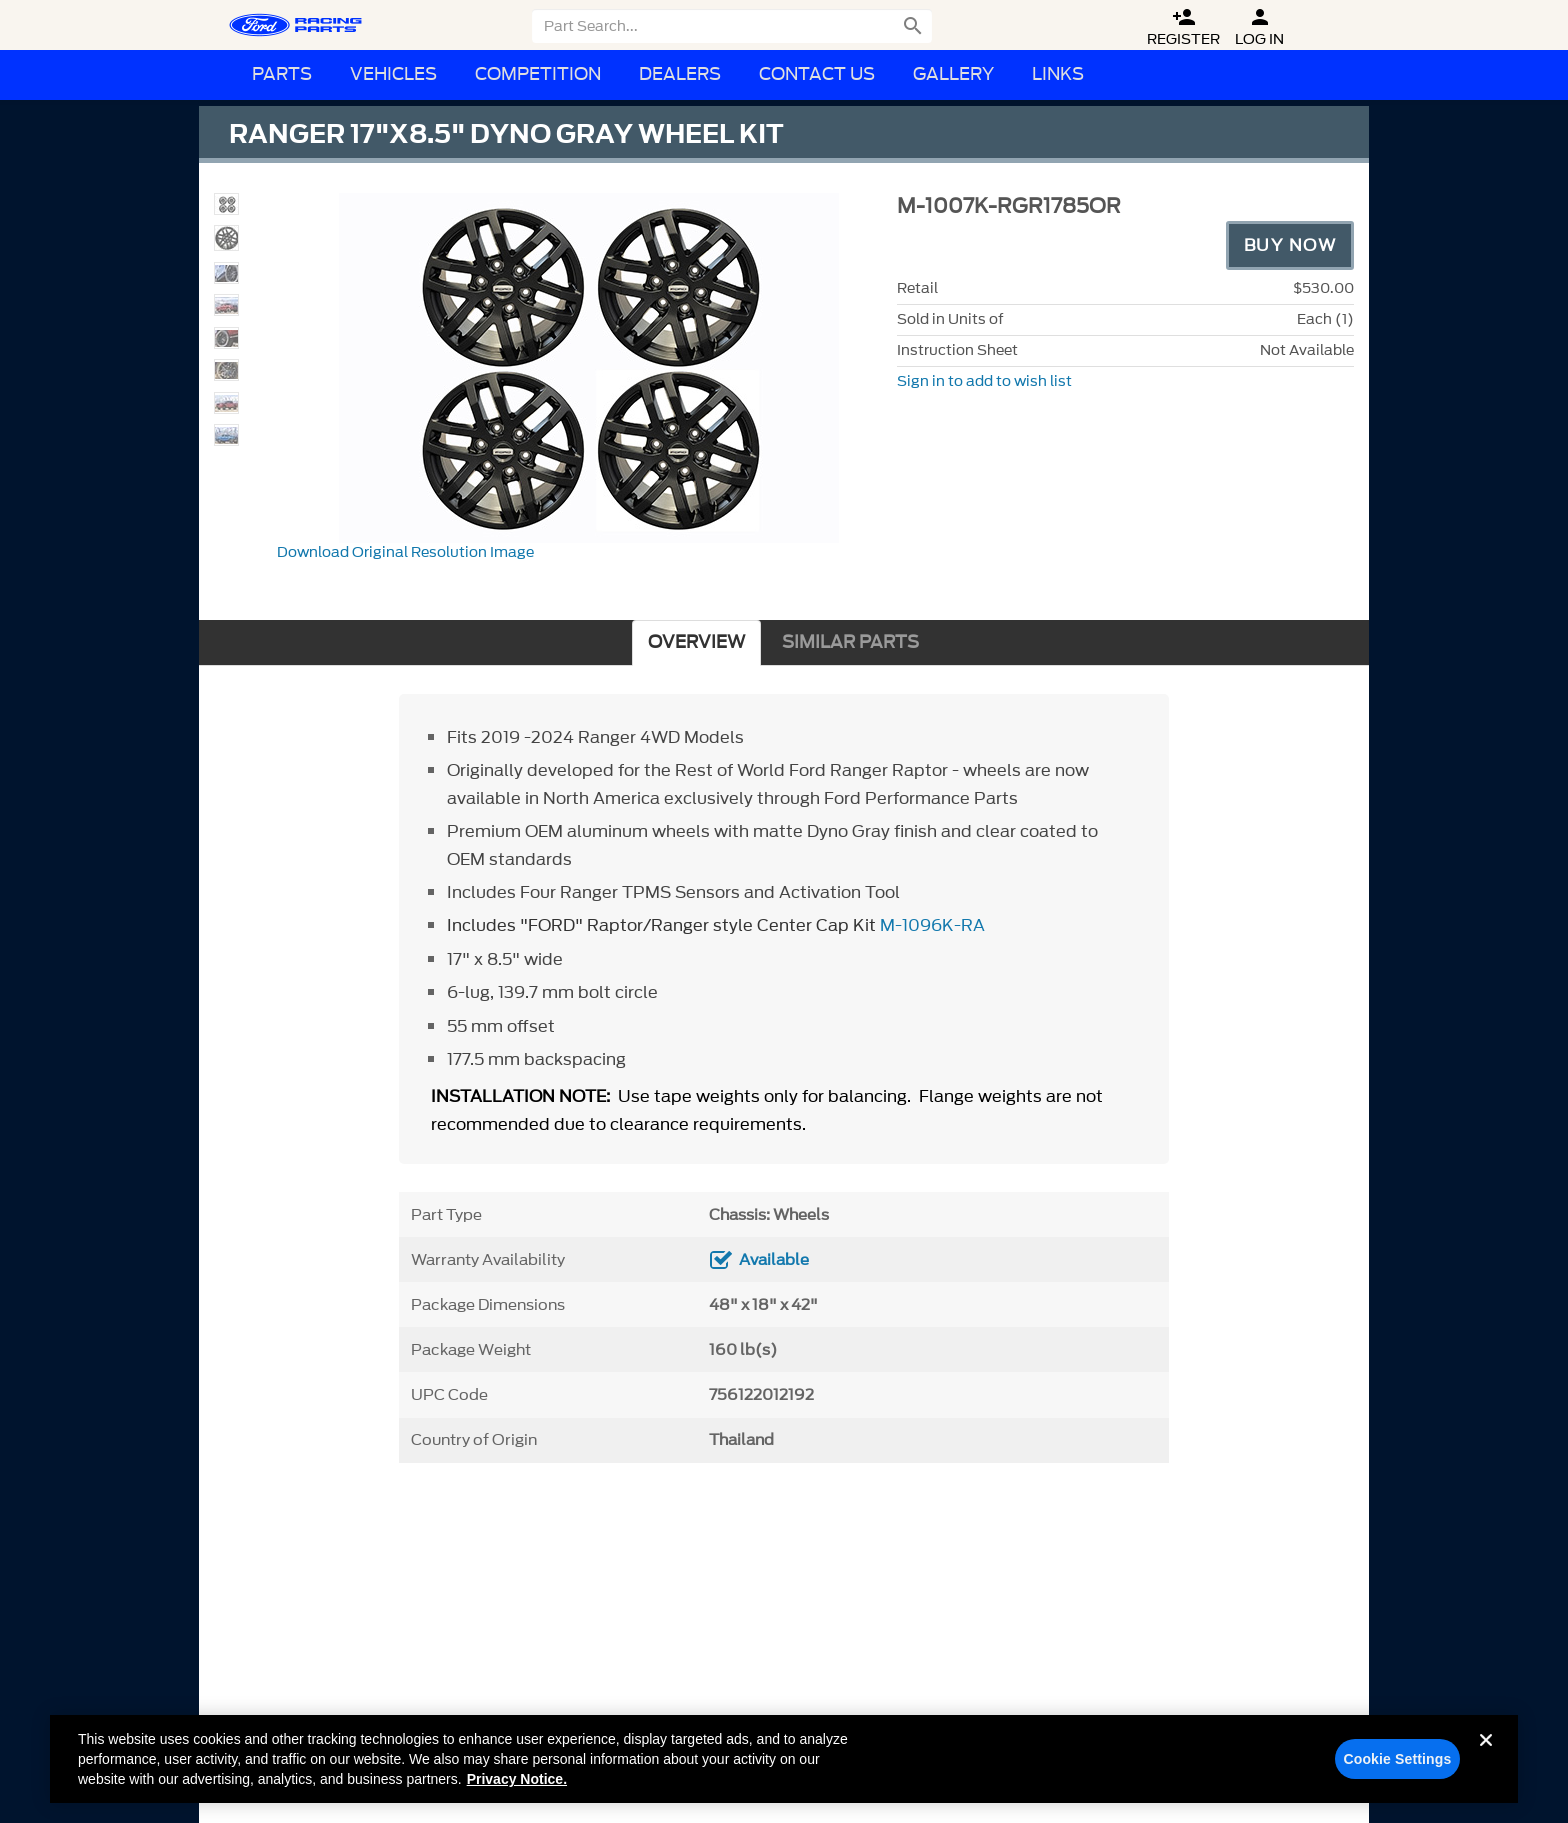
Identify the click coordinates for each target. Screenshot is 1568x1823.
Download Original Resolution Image (405, 552)
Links (1058, 74)
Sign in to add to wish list (984, 381)
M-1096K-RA (932, 925)
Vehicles (393, 74)
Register (1183, 27)
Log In (1259, 27)
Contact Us (817, 74)
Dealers (680, 74)
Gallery (953, 74)
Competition (538, 74)
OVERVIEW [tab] (696, 642)
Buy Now (1290, 245)
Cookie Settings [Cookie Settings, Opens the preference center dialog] (1397, 1765)
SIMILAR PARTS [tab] (850, 642)
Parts (282, 74)
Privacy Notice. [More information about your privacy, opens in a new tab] (517, 1785)
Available (774, 1260)
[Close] (1486, 1762)
